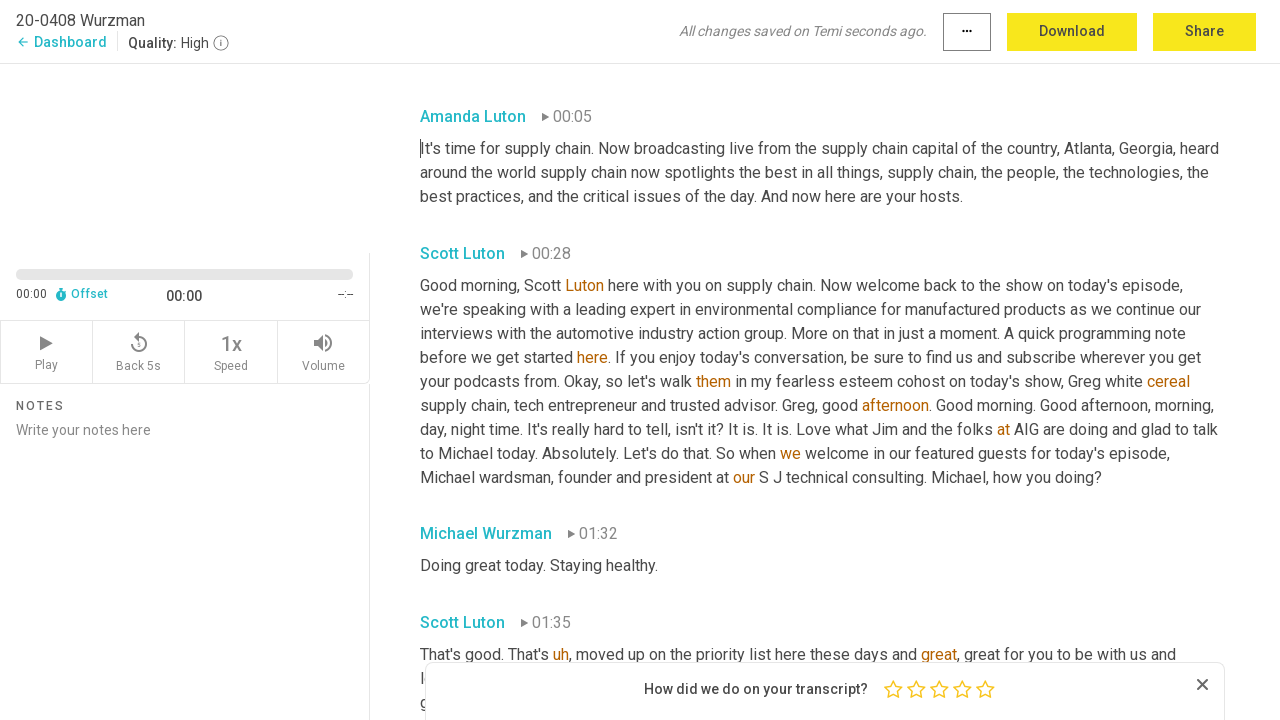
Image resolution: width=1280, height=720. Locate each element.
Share (1204, 31)
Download (1072, 31)
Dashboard (61, 42)
